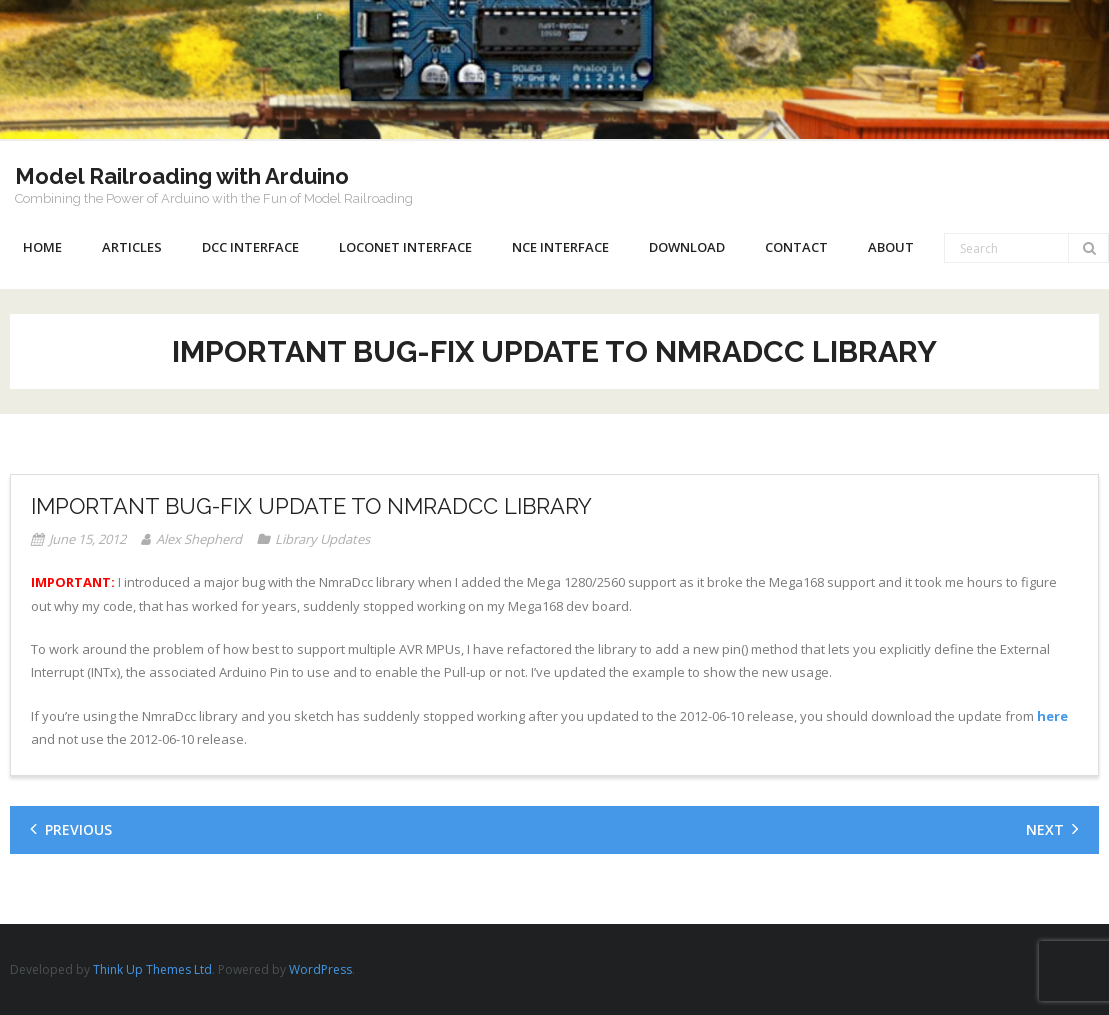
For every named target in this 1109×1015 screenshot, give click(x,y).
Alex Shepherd (199, 539)
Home (42, 247)
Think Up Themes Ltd (152, 969)
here (1052, 716)
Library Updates (322, 539)
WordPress (320, 969)
